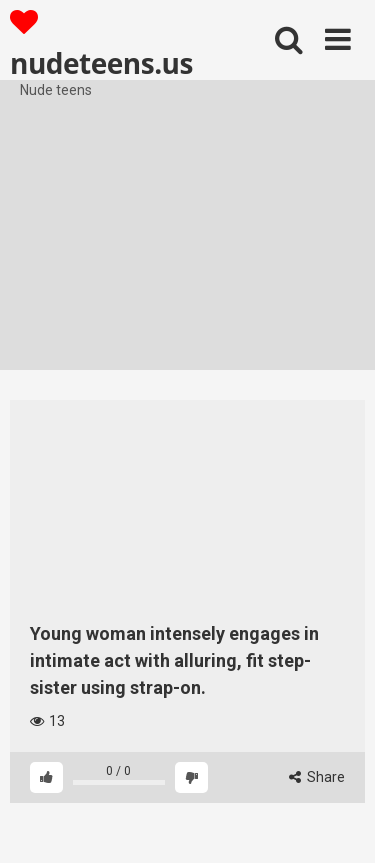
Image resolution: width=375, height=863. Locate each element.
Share (317, 777)
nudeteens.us (101, 44)
